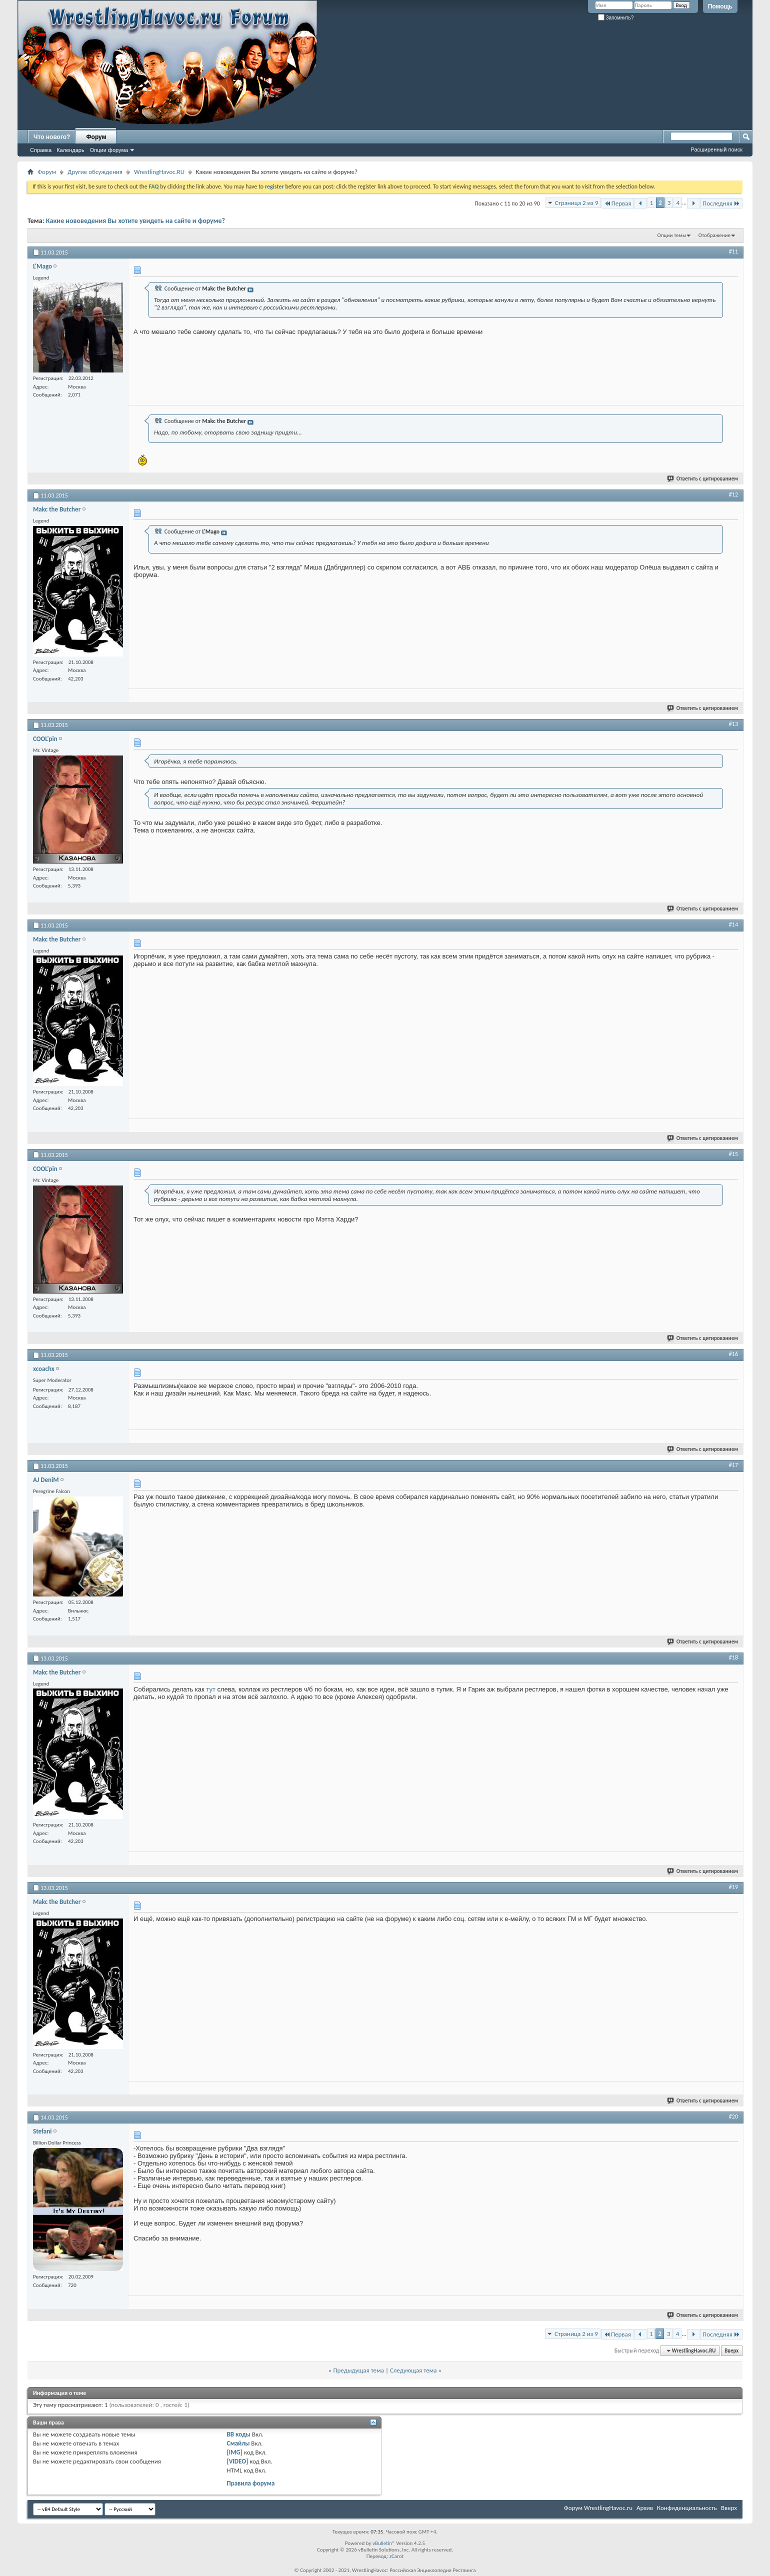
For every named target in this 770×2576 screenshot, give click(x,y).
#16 (733, 1354)
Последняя (721, 203)
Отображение (714, 235)
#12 (733, 494)
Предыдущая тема (358, 2370)
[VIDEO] (237, 2461)
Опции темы (672, 235)
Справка (41, 150)
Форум (96, 137)
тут (211, 1689)
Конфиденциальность (687, 2508)
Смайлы (238, 2443)
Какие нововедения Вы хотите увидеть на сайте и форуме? (135, 220)
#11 (733, 251)
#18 (733, 1657)
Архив (644, 2508)
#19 (733, 1887)
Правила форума (251, 2483)
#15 (733, 1154)
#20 (733, 2116)
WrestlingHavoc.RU (159, 172)
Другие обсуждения (95, 172)
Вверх (731, 2351)
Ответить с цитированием (703, 479)
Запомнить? (616, 17)
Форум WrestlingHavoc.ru (598, 2508)
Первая (618, 203)
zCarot (397, 2556)
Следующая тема (413, 2370)
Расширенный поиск (716, 149)
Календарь (70, 150)
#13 (733, 724)
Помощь (720, 6)
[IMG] (235, 2452)
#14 (733, 924)
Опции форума (109, 150)
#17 (733, 1465)
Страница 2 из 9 (576, 202)
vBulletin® (383, 2543)
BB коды (239, 2434)
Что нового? (52, 137)
